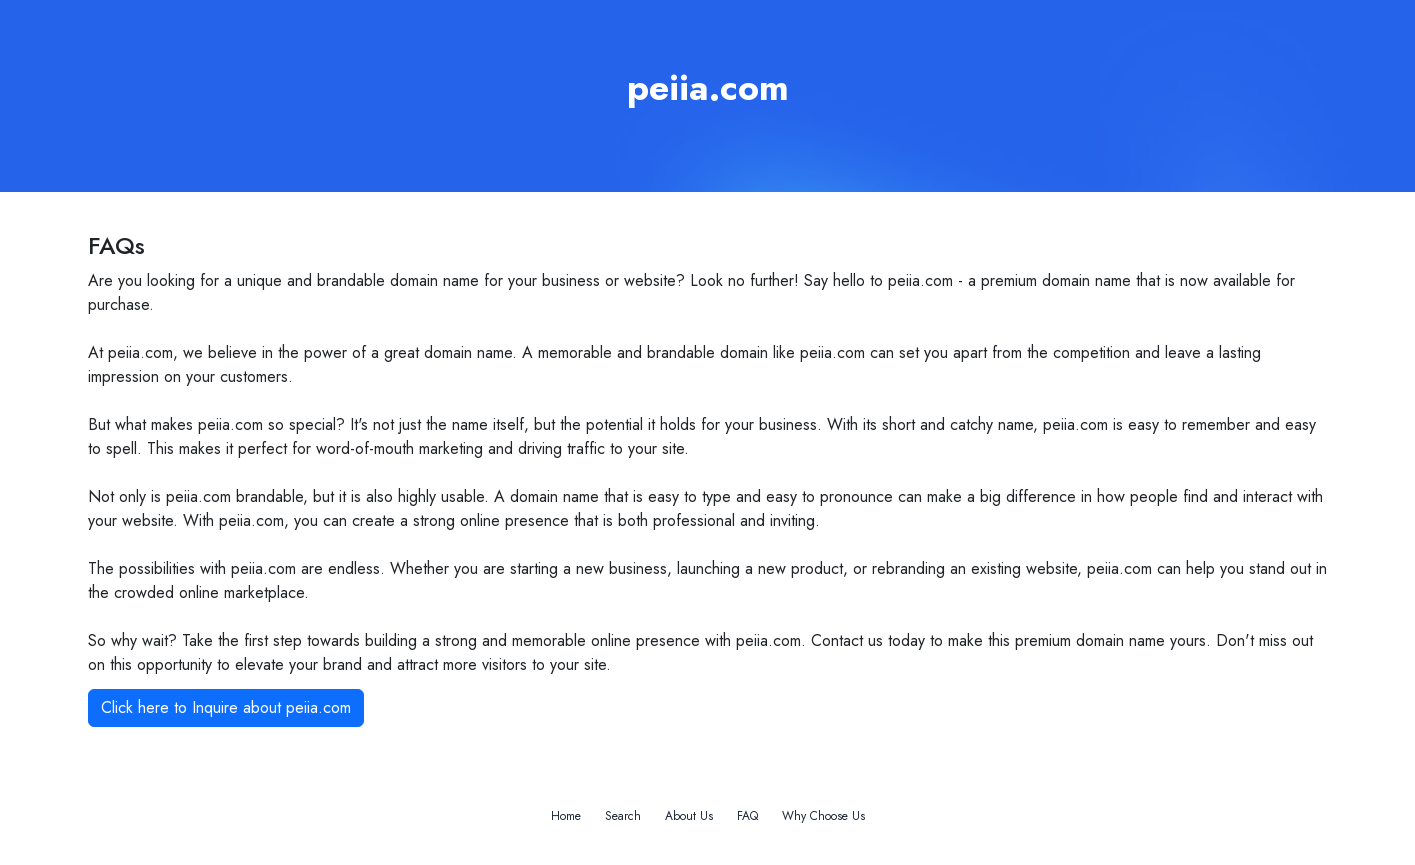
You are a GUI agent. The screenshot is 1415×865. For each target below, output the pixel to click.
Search (623, 816)
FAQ (747, 816)
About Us (689, 816)
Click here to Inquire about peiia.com (226, 707)
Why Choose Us (823, 816)
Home (566, 816)
